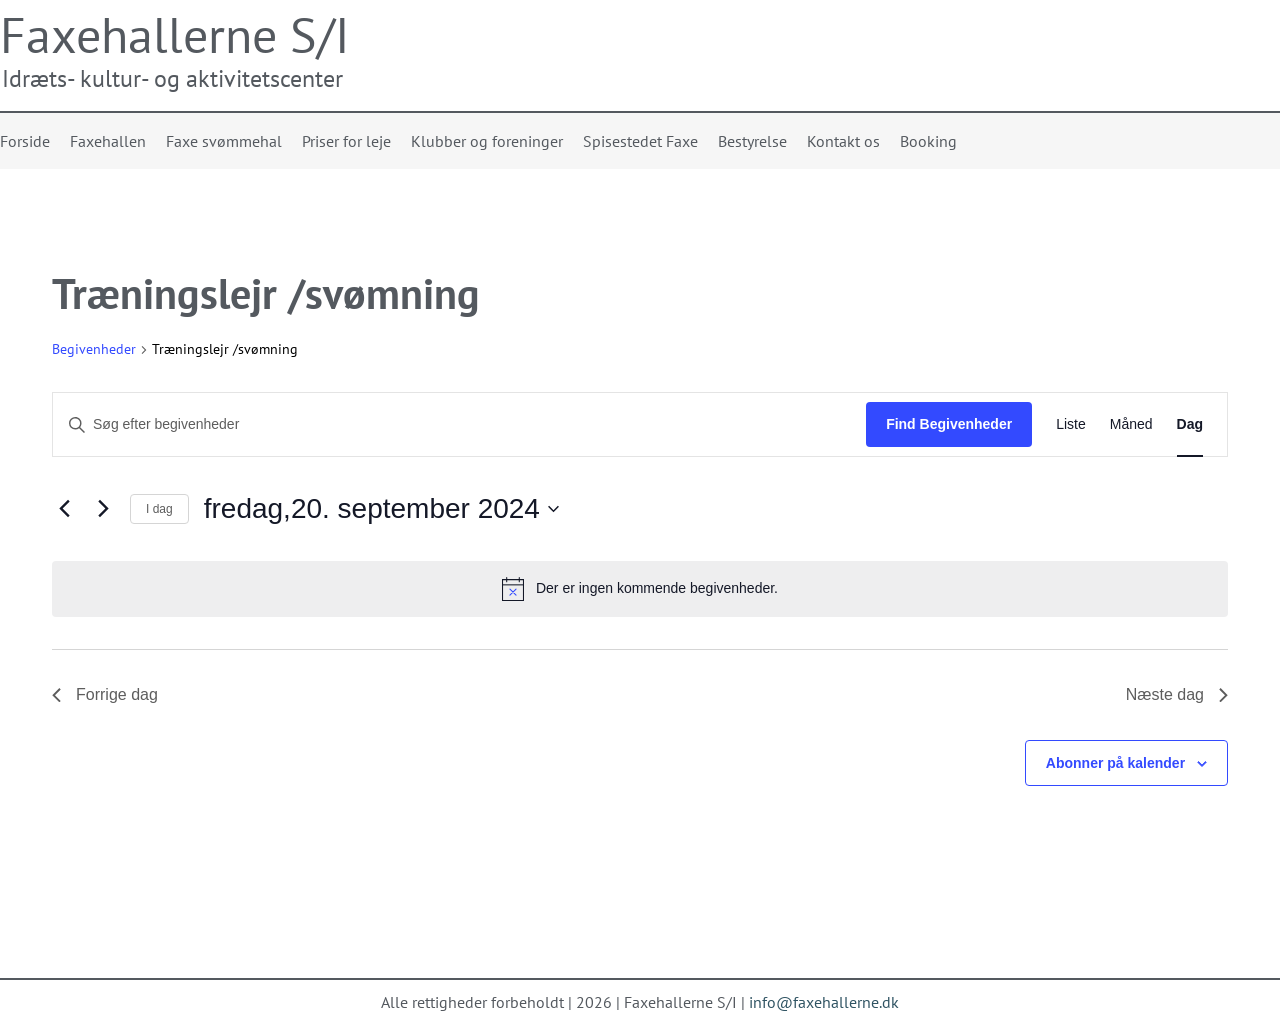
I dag (159, 509)
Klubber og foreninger (487, 141)
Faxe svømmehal (224, 141)
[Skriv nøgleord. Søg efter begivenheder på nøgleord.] (459, 424)
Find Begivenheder (949, 424)
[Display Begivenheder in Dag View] (1190, 424)
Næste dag (1177, 694)
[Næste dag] (103, 509)
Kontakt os (843, 141)
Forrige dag (105, 694)
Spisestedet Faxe (640, 141)
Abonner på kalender (1115, 763)
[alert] (640, 589)
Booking (928, 141)
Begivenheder (94, 349)
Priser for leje (346, 141)
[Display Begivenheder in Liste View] (1071, 424)
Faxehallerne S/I (175, 34)
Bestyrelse (752, 141)
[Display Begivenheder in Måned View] (1131, 424)
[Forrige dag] (64, 509)
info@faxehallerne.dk (824, 1002)
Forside (25, 141)
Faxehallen (108, 141)
